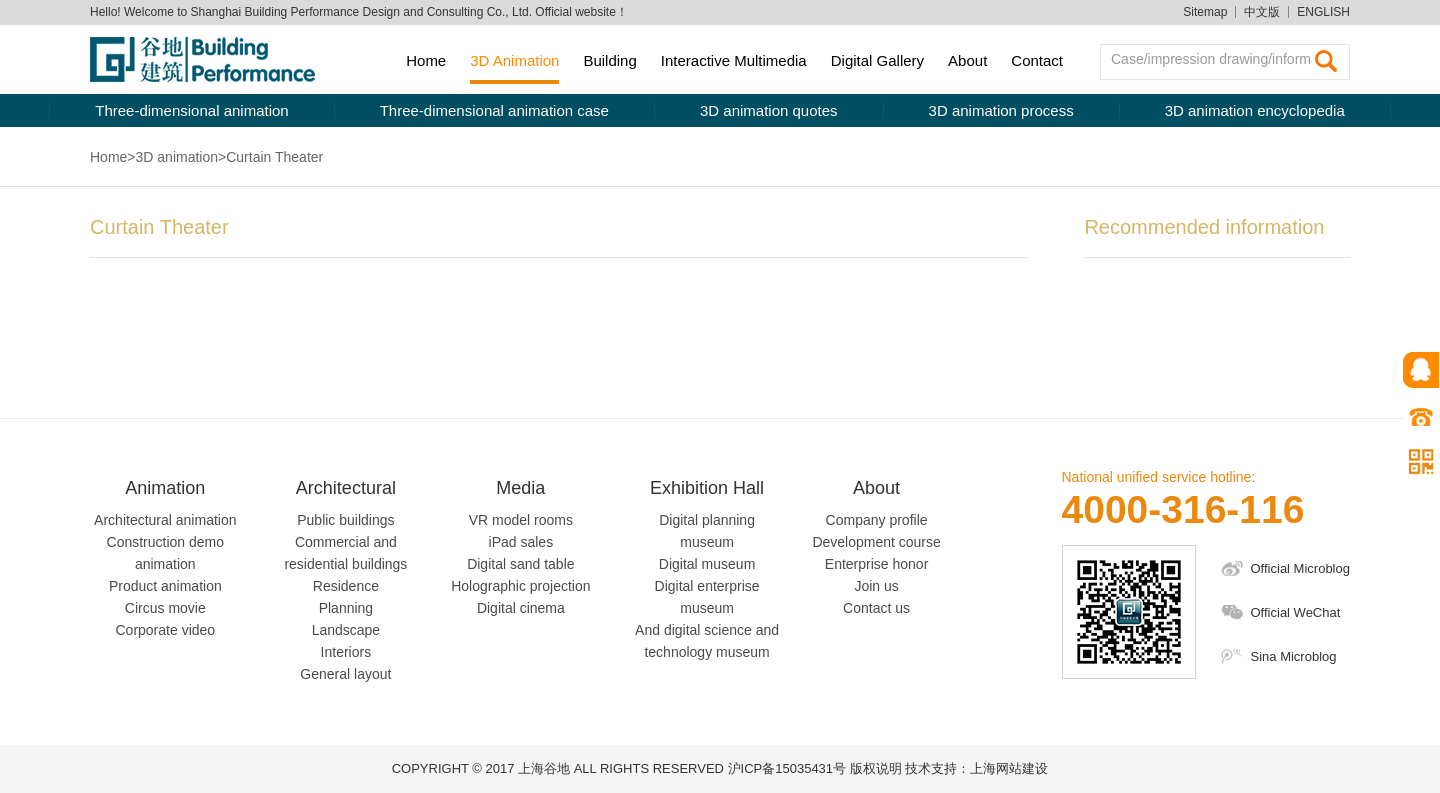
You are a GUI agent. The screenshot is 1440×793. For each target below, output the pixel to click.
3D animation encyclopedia (1255, 110)
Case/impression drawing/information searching (1219, 59)
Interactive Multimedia (734, 60)
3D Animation (514, 60)
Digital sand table (520, 564)
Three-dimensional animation (191, 110)
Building (609, 60)
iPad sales (521, 542)
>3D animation (172, 157)
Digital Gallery (877, 60)
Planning (346, 608)
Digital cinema (521, 608)
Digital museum (707, 564)
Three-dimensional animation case (494, 110)
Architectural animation (165, 520)
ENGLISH (1323, 12)
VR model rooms (521, 520)
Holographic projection (520, 586)
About (967, 60)
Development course (876, 542)
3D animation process (1001, 110)
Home (426, 60)
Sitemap (1205, 12)
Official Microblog (1300, 568)
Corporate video (165, 630)
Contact (1037, 60)
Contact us (876, 608)
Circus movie (165, 608)
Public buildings (345, 520)
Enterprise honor (877, 564)
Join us (876, 586)
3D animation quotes (769, 110)
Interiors (346, 652)
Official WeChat (1296, 612)
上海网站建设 (1009, 768)
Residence (346, 586)
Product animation (165, 586)
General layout (345, 674)
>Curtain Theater (270, 157)
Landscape (346, 630)
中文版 (1262, 12)
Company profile (877, 520)
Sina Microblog (1294, 656)
